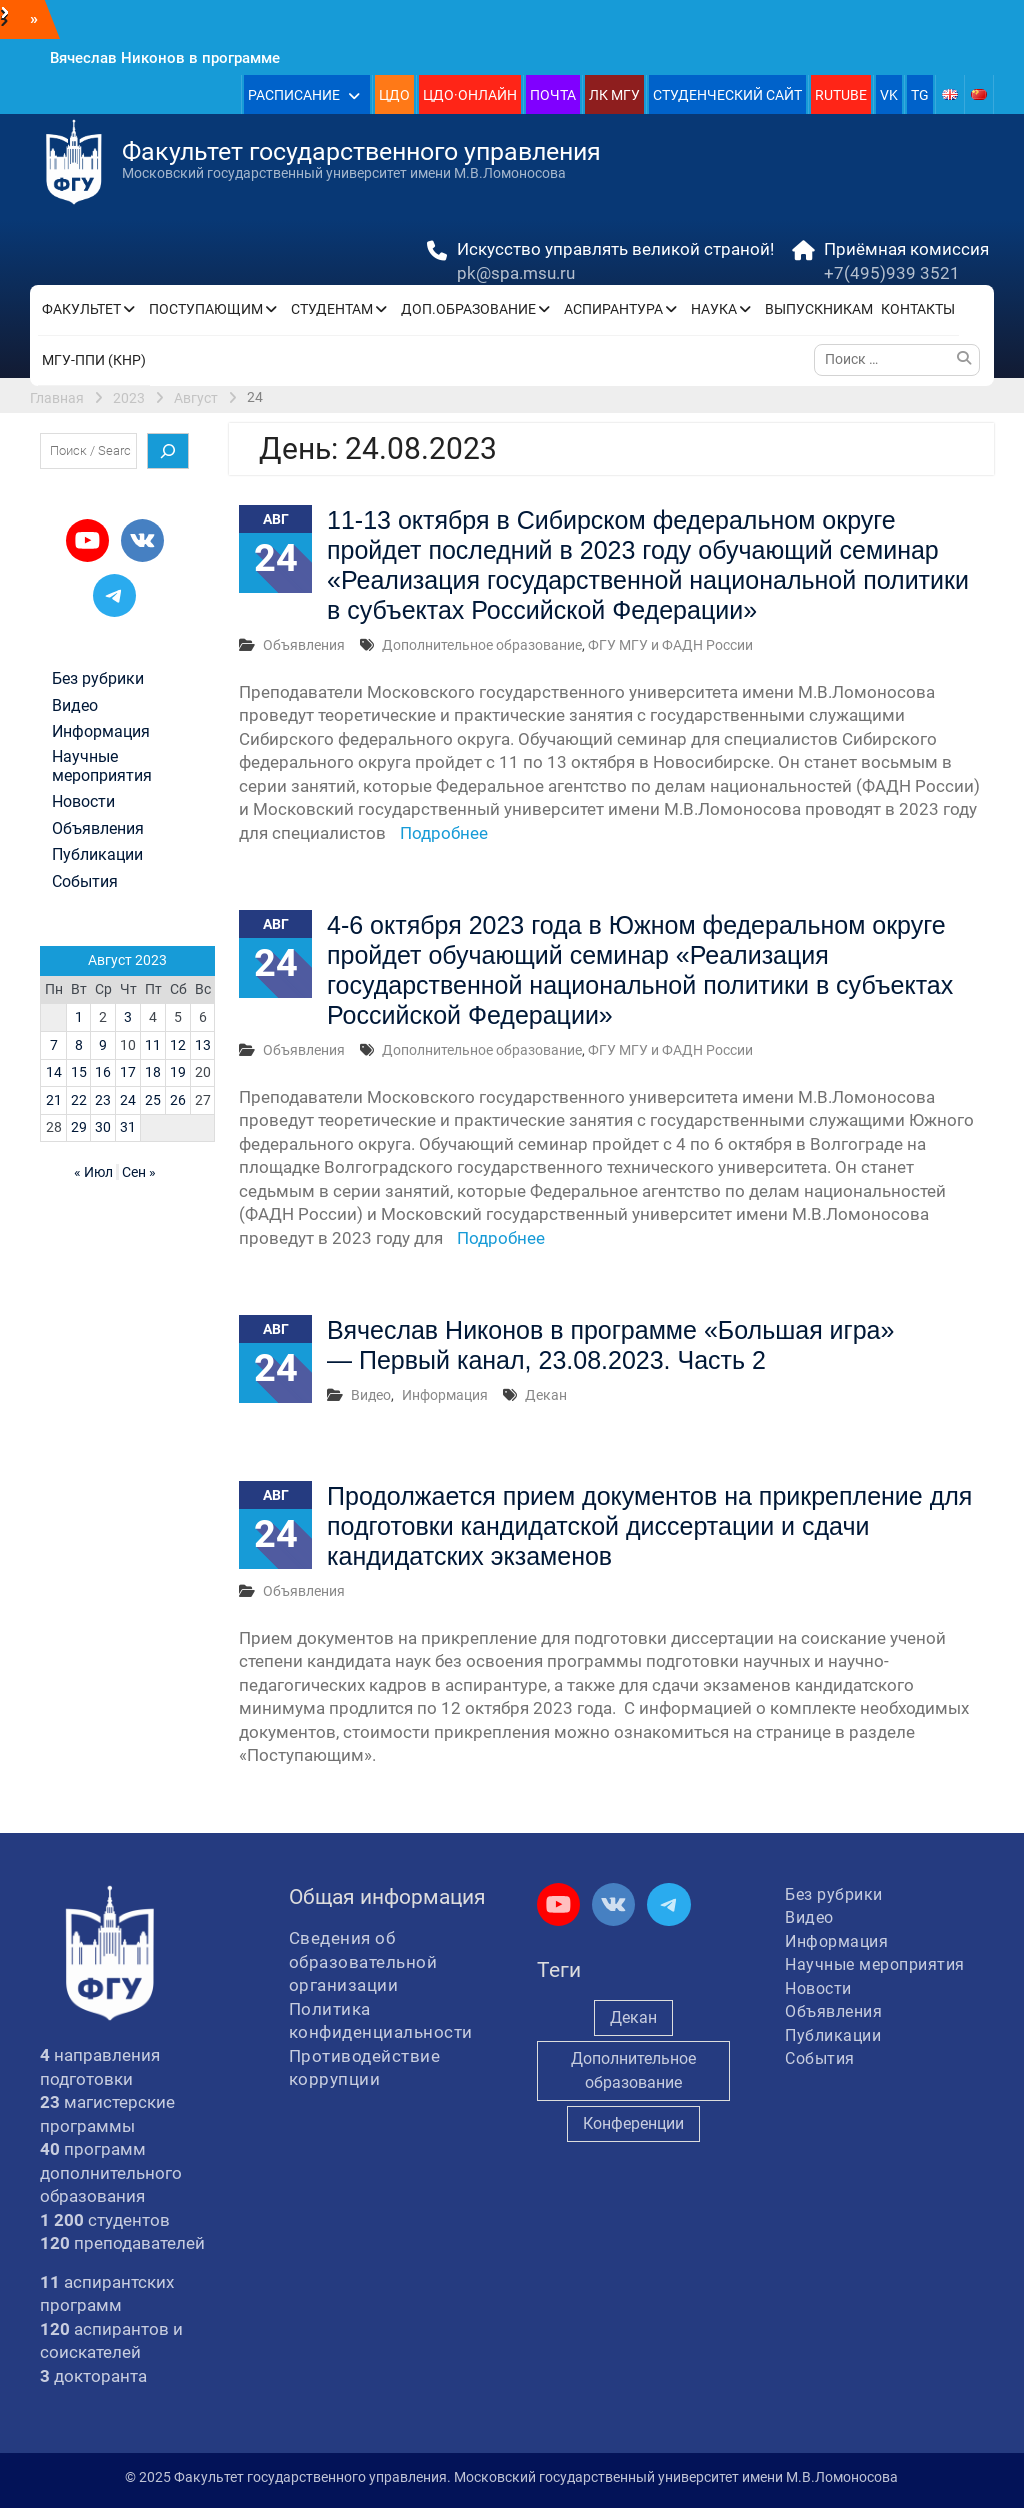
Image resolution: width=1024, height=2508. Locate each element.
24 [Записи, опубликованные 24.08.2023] (128, 1100)
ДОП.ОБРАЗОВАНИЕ (468, 309)
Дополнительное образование (482, 645)
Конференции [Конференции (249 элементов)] (633, 2123)
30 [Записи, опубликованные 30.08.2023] (103, 1127)
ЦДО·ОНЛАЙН (470, 95)
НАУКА (714, 309)
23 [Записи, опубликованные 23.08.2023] (103, 1100)
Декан (546, 1395)
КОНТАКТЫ (918, 309)
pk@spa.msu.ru (516, 273)
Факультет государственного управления (361, 151)
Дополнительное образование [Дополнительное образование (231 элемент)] (633, 2070)
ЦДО (394, 95)
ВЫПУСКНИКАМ (819, 309)
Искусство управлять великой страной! (615, 249)
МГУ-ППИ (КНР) (94, 360)
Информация (445, 1395)
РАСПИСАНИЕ (294, 95)
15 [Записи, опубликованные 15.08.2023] (79, 1072)
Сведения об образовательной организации (363, 1961)
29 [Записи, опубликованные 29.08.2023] (79, 1127)
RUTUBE (841, 95)
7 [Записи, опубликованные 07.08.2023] (54, 1045)
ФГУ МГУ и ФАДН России (670, 645)
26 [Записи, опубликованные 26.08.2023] (178, 1100)
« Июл (93, 1172)
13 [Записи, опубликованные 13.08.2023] (203, 1045)
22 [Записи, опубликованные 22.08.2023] (79, 1100)
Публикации (97, 855)
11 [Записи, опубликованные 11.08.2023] (153, 1045)
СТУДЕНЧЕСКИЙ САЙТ (727, 95)
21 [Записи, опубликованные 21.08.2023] (54, 1100)
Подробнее (444, 833)
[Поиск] (168, 451)
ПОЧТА (553, 95)
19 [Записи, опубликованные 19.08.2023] (178, 1072)
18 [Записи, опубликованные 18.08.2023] (153, 1072)
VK (889, 95)
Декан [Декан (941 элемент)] (633, 2017)
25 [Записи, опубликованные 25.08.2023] (153, 1100)
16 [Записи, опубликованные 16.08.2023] (103, 1072)
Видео (371, 1395)
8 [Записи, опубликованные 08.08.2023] (79, 1045)
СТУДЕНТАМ (332, 309)
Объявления (304, 645)
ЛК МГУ (614, 95)
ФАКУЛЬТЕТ (81, 309)
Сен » (139, 1172)
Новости (83, 802)
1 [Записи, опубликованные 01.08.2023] (79, 1017)
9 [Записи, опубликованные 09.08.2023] (103, 1045)
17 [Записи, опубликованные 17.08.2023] (128, 1072)
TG (920, 95)
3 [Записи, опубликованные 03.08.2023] (128, 1017)
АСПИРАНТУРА (613, 309)
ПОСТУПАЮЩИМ (206, 309)
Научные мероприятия (102, 766)
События (85, 882)
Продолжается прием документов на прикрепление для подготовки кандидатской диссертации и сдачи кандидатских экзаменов (649, 1526)
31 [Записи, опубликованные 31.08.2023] (128, 1127)
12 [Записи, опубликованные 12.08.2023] (178, 1045)
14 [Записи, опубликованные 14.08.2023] (54, 1072)
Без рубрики (98, 679)
